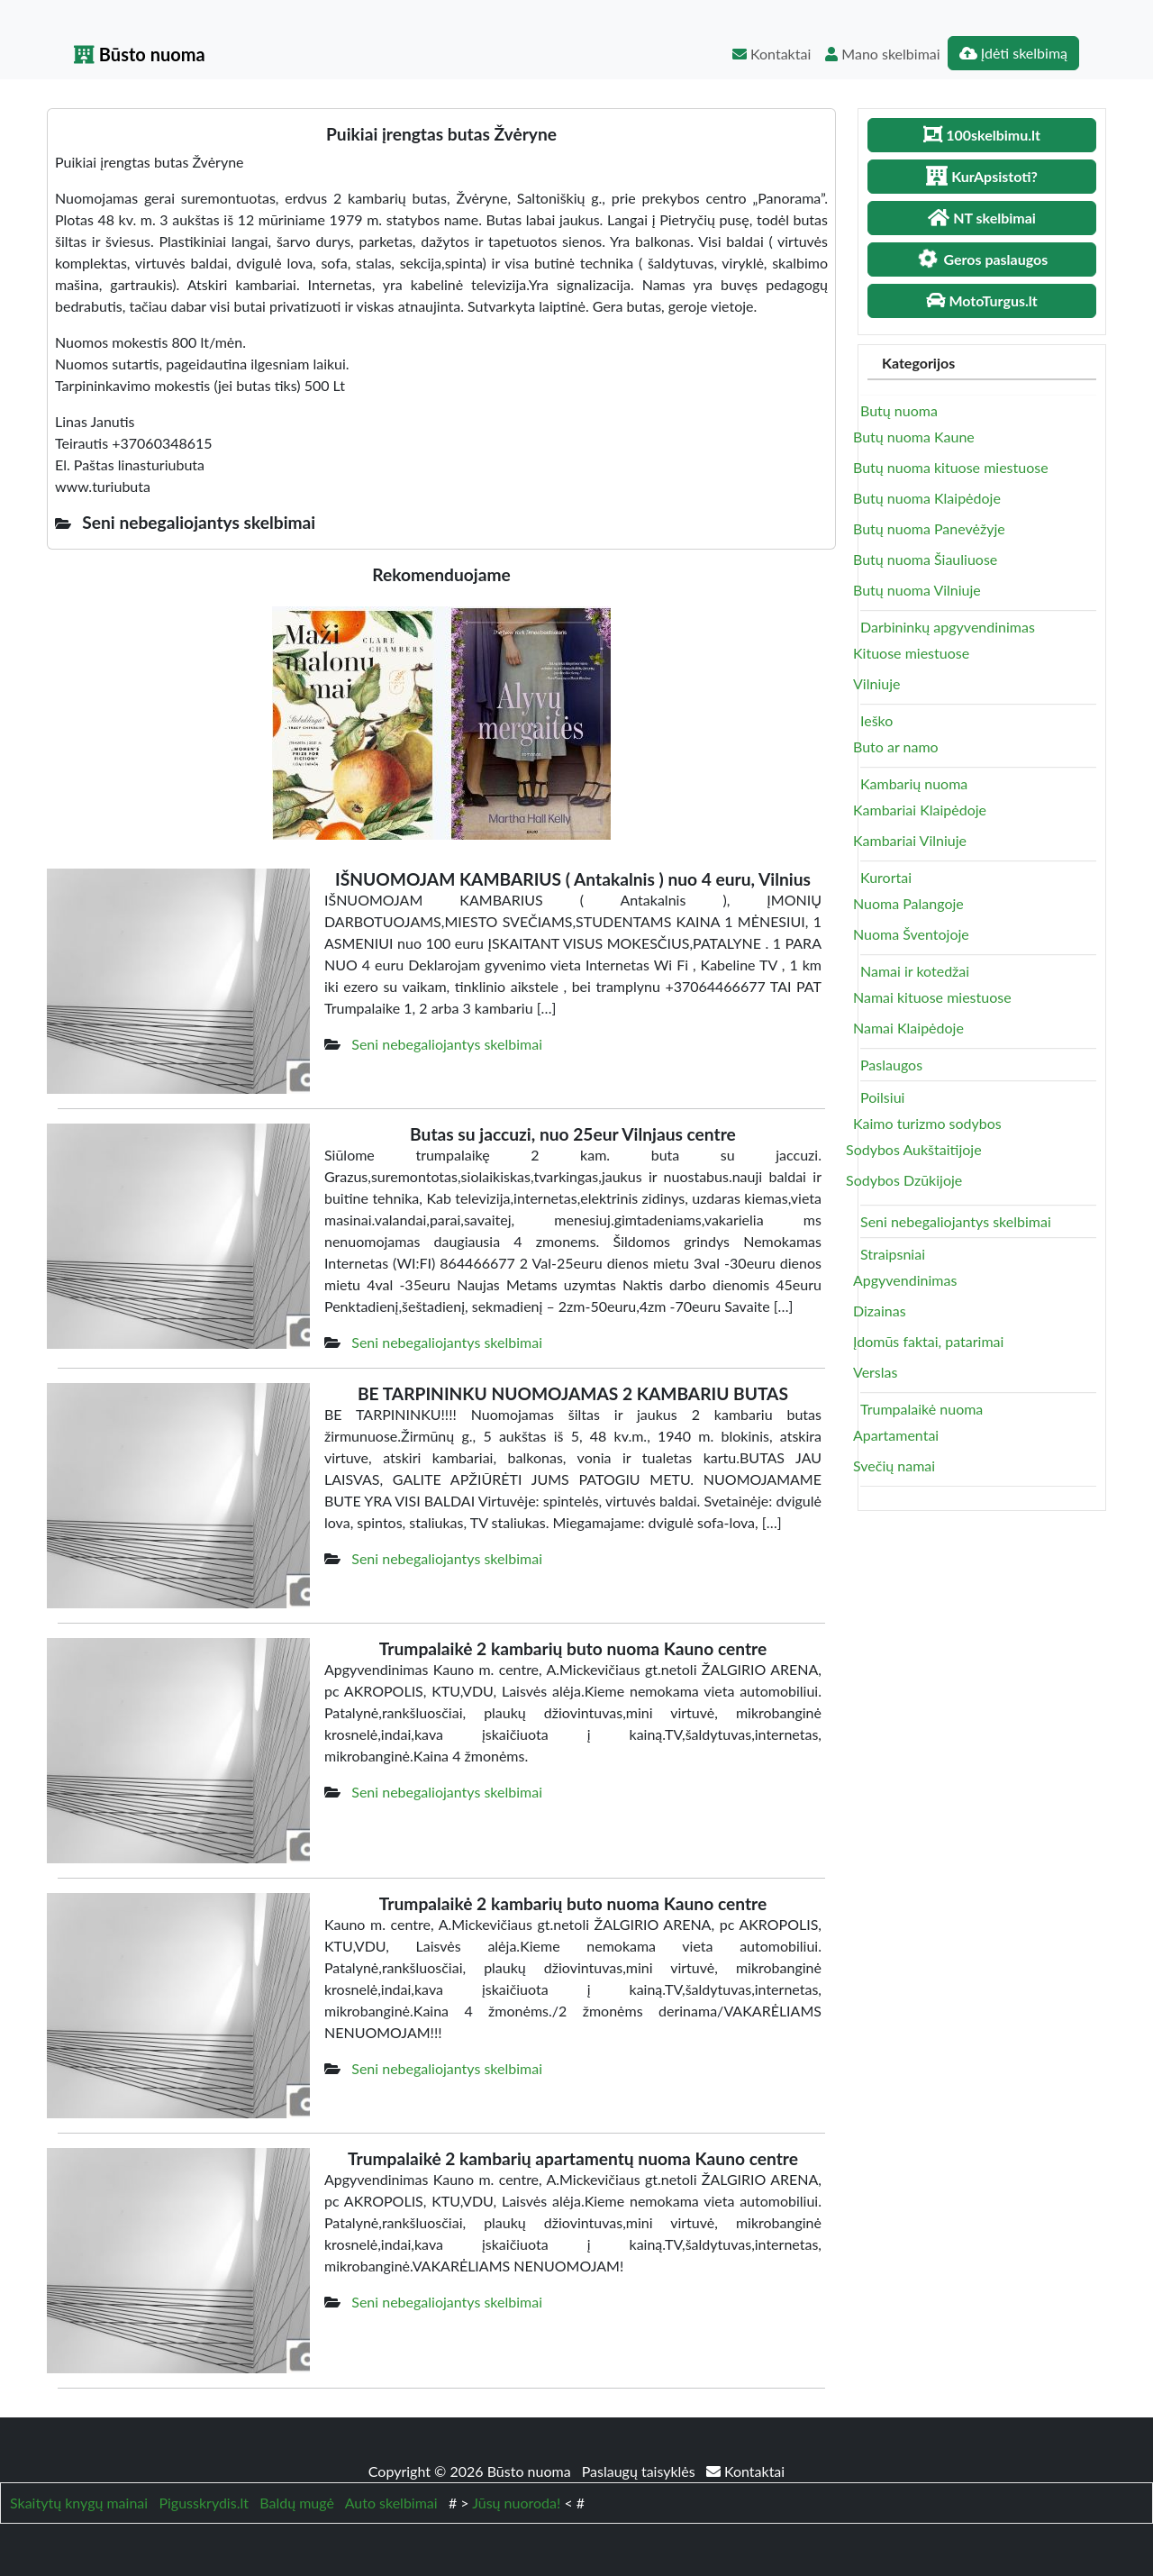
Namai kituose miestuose (932, 997)
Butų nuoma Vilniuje (917, 589)
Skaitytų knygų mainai (79, 2502)
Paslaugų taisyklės (640, 2471)
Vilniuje (876, 683)
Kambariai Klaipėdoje (919, 809)
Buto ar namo (896, 746)
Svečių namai (894, 1465)
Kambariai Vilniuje (910, 840)
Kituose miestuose (911, 652)
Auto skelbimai (391, 2502)
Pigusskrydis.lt (204, 2502)
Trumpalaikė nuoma (921, 1408)
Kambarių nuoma (913, 783)
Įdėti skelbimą (1013, 52)
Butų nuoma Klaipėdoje (927, 497)
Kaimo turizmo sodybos (927, 1123)
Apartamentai (896, 1434)
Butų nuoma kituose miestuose (951, 467)
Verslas (875, 1371)
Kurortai (886, 877)
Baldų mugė (296, 2502)
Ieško (876, 720)
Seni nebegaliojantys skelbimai (446, 1043)
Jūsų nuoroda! (516, 2502)
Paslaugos (891, 1064)
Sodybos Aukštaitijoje (914, 1149)
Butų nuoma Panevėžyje (929, 528)
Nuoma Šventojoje (911, 933)
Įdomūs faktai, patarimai (928, 1341)
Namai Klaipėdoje (908, 1027)
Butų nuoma (899, 410)
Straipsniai (892, 1253)
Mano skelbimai (882, 53)
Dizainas (879, 1310)
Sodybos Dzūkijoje (904, 1179)
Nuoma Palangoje (908, 903)
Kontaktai (771, 53)
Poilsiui (882, 1097)
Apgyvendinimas (905, 1279)
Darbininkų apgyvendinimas (947, 626)
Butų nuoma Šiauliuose (925, 559)
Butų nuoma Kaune (914, 436)
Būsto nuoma (139, 54)
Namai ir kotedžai (914, 970)
